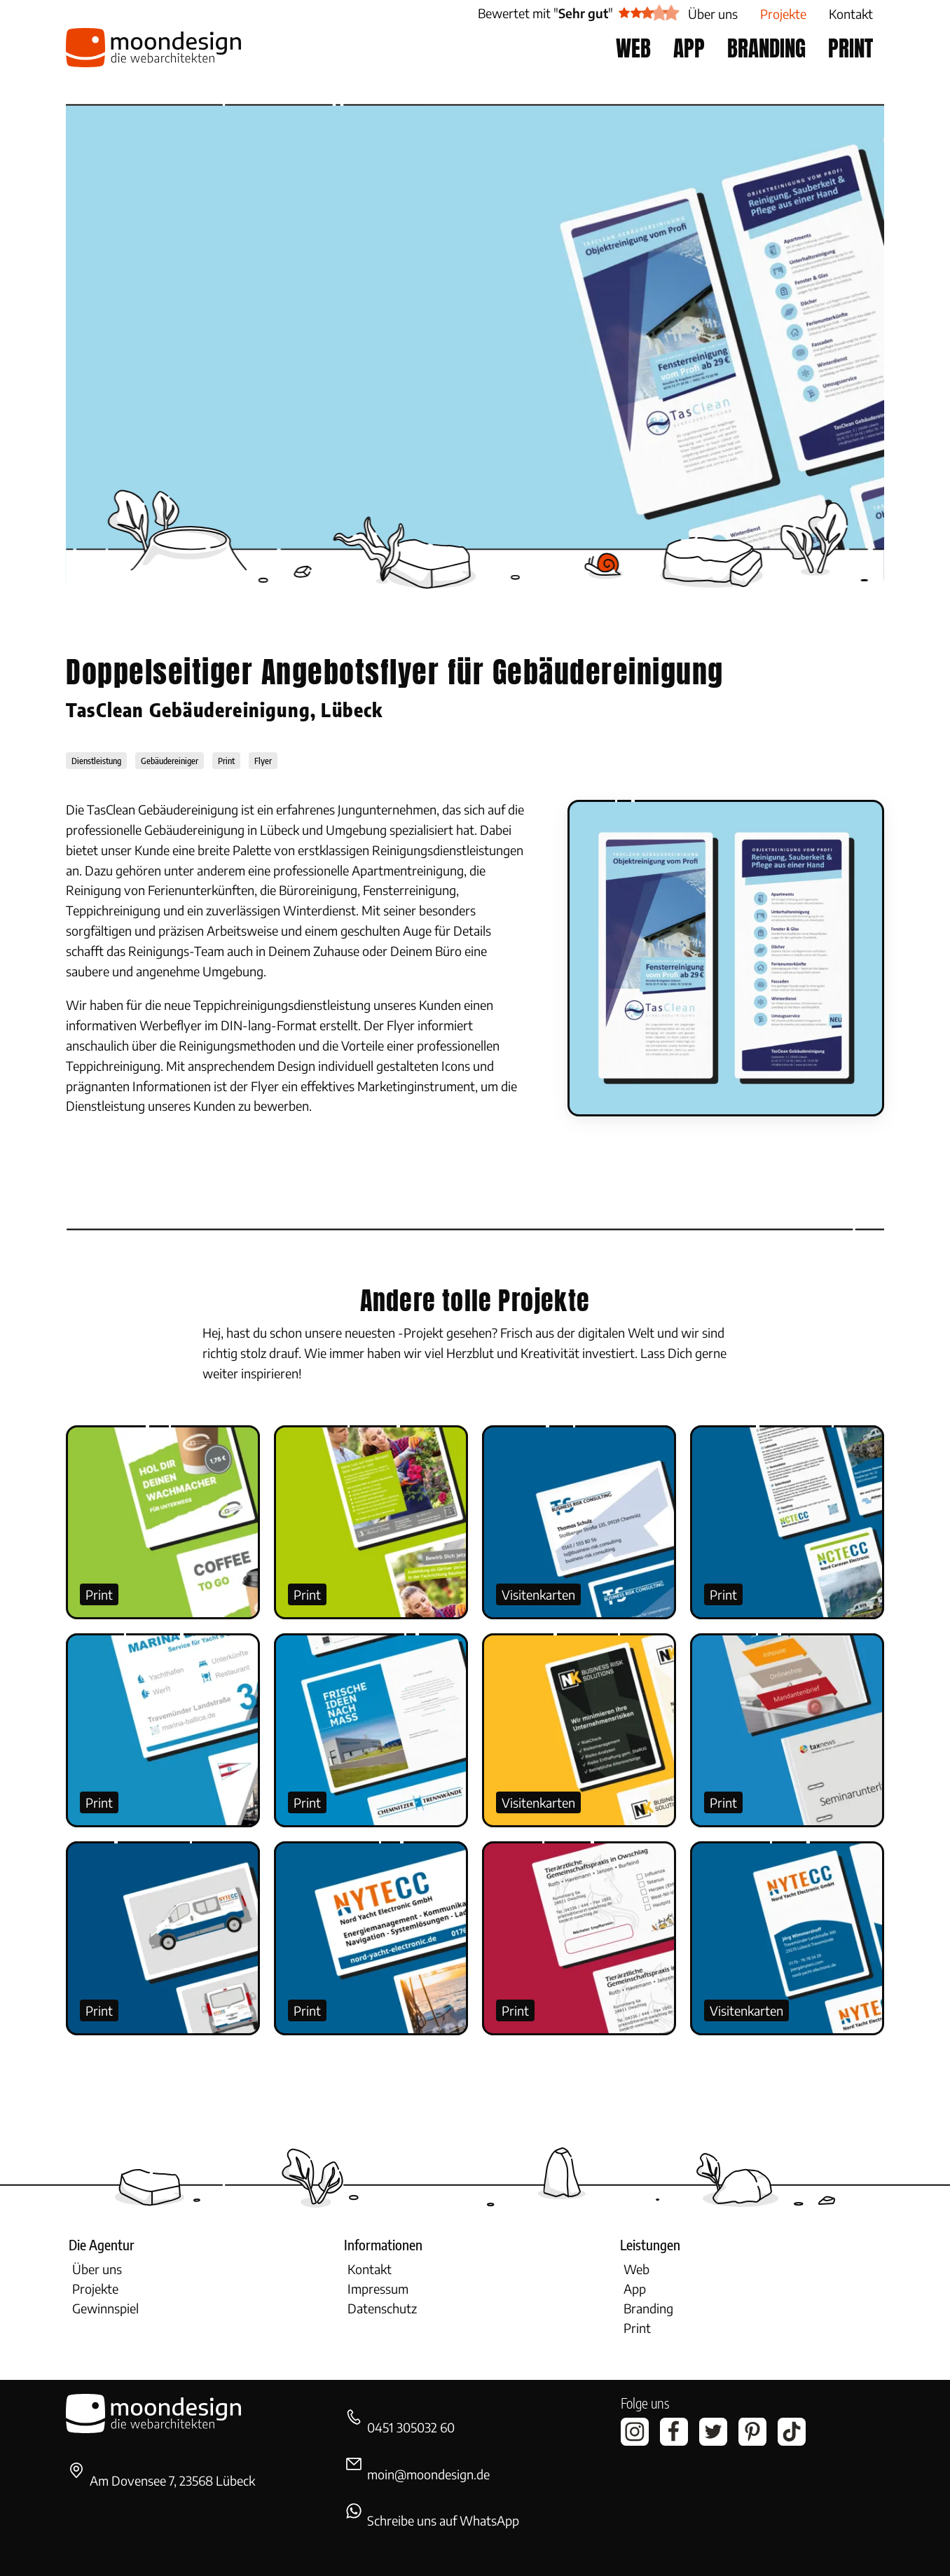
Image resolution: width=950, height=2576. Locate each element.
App (635, 2288)
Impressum (377, 2288)
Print (99, 1594)
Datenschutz (382, 2308)
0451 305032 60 (411, 2427)
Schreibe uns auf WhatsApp (443, 2520)
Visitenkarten (538, 1594)
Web (636, 2269)
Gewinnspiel (105, 2308)
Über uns (97, 2269)
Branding (648, 2308)
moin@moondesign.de (428, 2474)
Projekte (95, 2288)
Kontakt (369, 2269)
